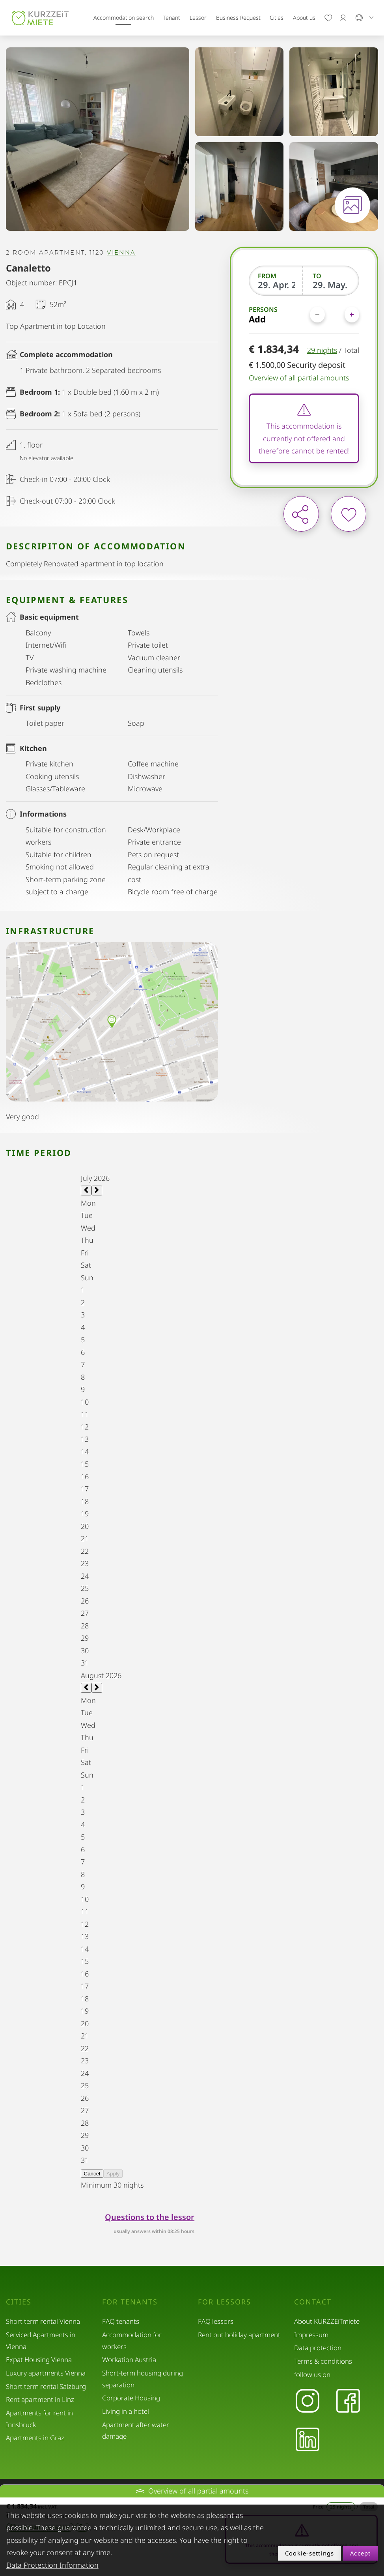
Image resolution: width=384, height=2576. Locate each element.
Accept (360, 2553)
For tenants (130, 2301)
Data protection (317, 2347)
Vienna (121, 253)
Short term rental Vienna (43, 2321)
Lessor (198, 17)
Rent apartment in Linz (40, 2399)
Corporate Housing (131, 2397)
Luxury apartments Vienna (46, 2372)
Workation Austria (129, 2359)
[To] (331, 284)
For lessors (224, 2301)
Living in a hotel (125, 2411)
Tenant (171, 17)
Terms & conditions (323, 2361)
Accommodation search (123, 17)
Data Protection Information (52, 2565)
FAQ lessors (215, 2321)
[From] (276, 284)
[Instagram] (307, 2401)
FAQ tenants (120, 2321)
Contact (313, 2301)
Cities (276, 17)
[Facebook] (347, 2401)
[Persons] (335, 314)
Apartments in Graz (35, 2437)
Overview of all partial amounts (299, 377)
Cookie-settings (309, 2553)
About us (304, 17)
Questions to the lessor (149, 2217)
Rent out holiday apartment (239, 2334)
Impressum (311, 2334)
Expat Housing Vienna (39, 2359)
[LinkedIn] (307, 2440)
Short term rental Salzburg (46, 2386)
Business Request (238, 17)
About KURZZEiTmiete (327, 2321)
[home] (40, 17)
